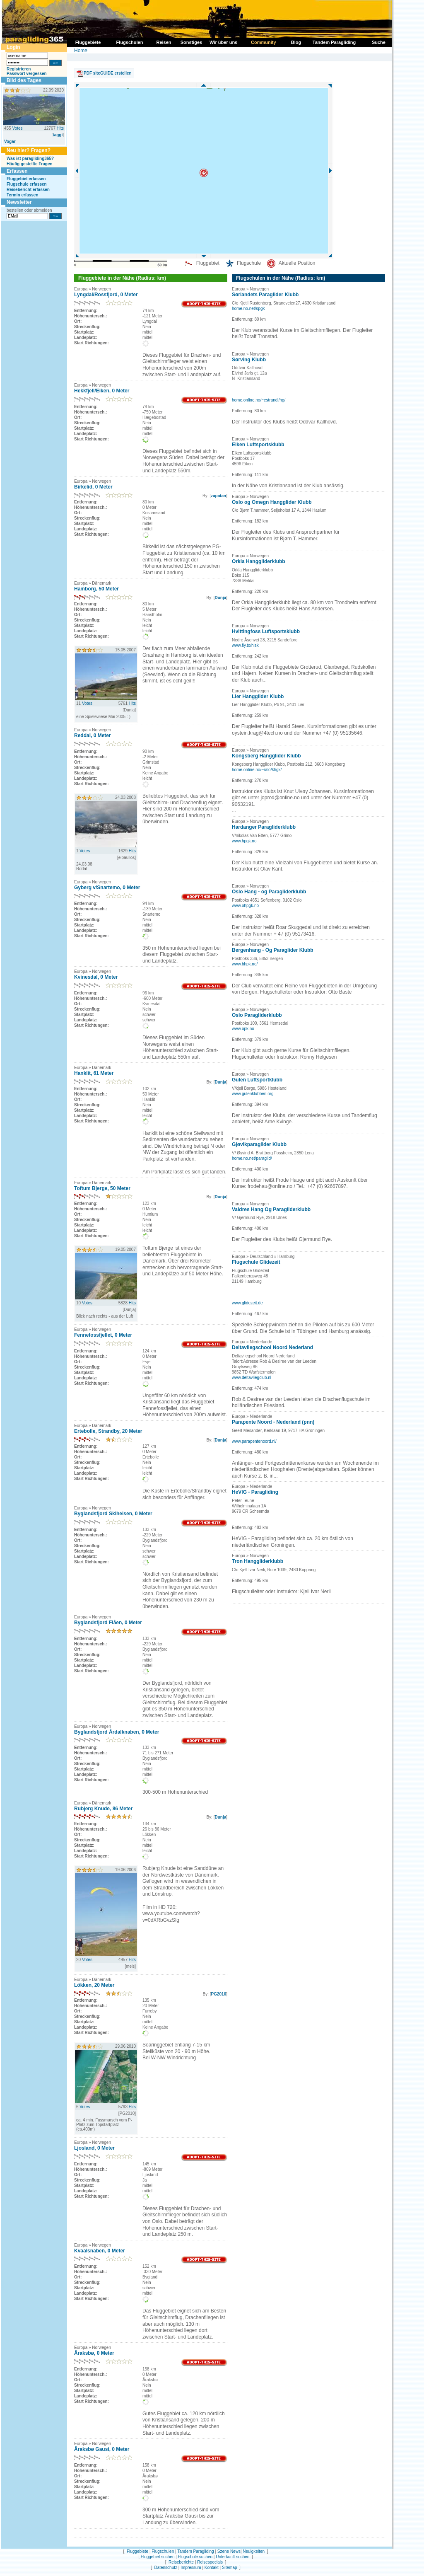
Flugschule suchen (195, 2556)
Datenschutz (165, 2567)
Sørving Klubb (249, 360)
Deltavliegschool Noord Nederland (272, 1347)
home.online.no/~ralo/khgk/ (257, 769)
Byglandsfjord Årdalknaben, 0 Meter (116, 1732)
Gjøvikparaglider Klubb (259, 1144)
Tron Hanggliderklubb (257, 1561)
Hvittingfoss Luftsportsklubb (266, 631)
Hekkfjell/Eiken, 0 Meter (101, 391)
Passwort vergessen (27, 73)
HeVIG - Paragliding (255, 1492)
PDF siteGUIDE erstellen (108, 73)
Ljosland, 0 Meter (94, 2148)
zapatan (218, 495)
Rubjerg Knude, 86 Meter (103, 1809)
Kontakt (212, 2567)
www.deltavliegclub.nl (251, 1377)
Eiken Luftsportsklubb (258, 444)
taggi (58, 135)
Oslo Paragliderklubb (257, 1015)
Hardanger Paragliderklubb (264, 827)
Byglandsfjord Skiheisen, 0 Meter (113, 1514)
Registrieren (19, 69)
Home (80, 50)
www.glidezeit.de (247, 1303)
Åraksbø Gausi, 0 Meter (101, 2449)
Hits (60, 128)
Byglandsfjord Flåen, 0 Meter (108, 1622)
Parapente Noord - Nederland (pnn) (273, 1422)
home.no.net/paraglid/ (252, 1158)
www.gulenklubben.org (253, 1093)
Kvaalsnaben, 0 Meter (99, 2251)
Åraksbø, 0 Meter (94, 2353)
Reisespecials (210, 2562)
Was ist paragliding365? (30, 158)
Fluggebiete (137, 2551)
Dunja (220, 597)
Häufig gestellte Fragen (30, 164)
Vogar (10, 141)
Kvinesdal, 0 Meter (96, 977)
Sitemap (229, 2567)
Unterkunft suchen (232, 2556)
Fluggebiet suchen (158, 2556)
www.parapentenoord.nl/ (254, 1441)
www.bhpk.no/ (245, 964)
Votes (17, 128)
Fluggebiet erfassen (26, 179)
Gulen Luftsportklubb (257, 1080)
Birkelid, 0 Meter (93, 487)
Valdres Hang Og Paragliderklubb (271, 1209)
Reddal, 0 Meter (92, 735)
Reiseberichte (181, 2562)
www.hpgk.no (244, 841)
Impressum (191, 2567)
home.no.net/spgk (248, 308)
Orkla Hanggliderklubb (258, 561)
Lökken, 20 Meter (94, 1985)
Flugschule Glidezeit (256, 1262)
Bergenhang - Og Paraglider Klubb (272, 950)
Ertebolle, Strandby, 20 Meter (108, 1431)
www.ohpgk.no (245, 905)
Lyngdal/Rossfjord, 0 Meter (106, 295)
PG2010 (218, 1994)
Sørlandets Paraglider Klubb (265, 295)
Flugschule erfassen (27, 184)
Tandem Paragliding (195, 2551)
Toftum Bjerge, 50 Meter (102, 1188)
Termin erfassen (23, 195)
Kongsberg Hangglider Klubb (266, 756)
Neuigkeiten (254, 2551)
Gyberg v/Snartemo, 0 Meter (107, 887)
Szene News (229, 2551)
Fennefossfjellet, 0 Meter (103, 1335)
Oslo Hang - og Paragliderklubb (269, 892)
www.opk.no (243, 1028)
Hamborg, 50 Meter (96, 589)
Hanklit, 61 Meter (93, 1073)
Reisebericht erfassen (28, 189)
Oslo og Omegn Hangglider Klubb (272, 502)
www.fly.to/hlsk (245, 645)
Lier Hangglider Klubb (258, 696)
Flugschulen (163, 2551)
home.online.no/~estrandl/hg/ (258, 400)
